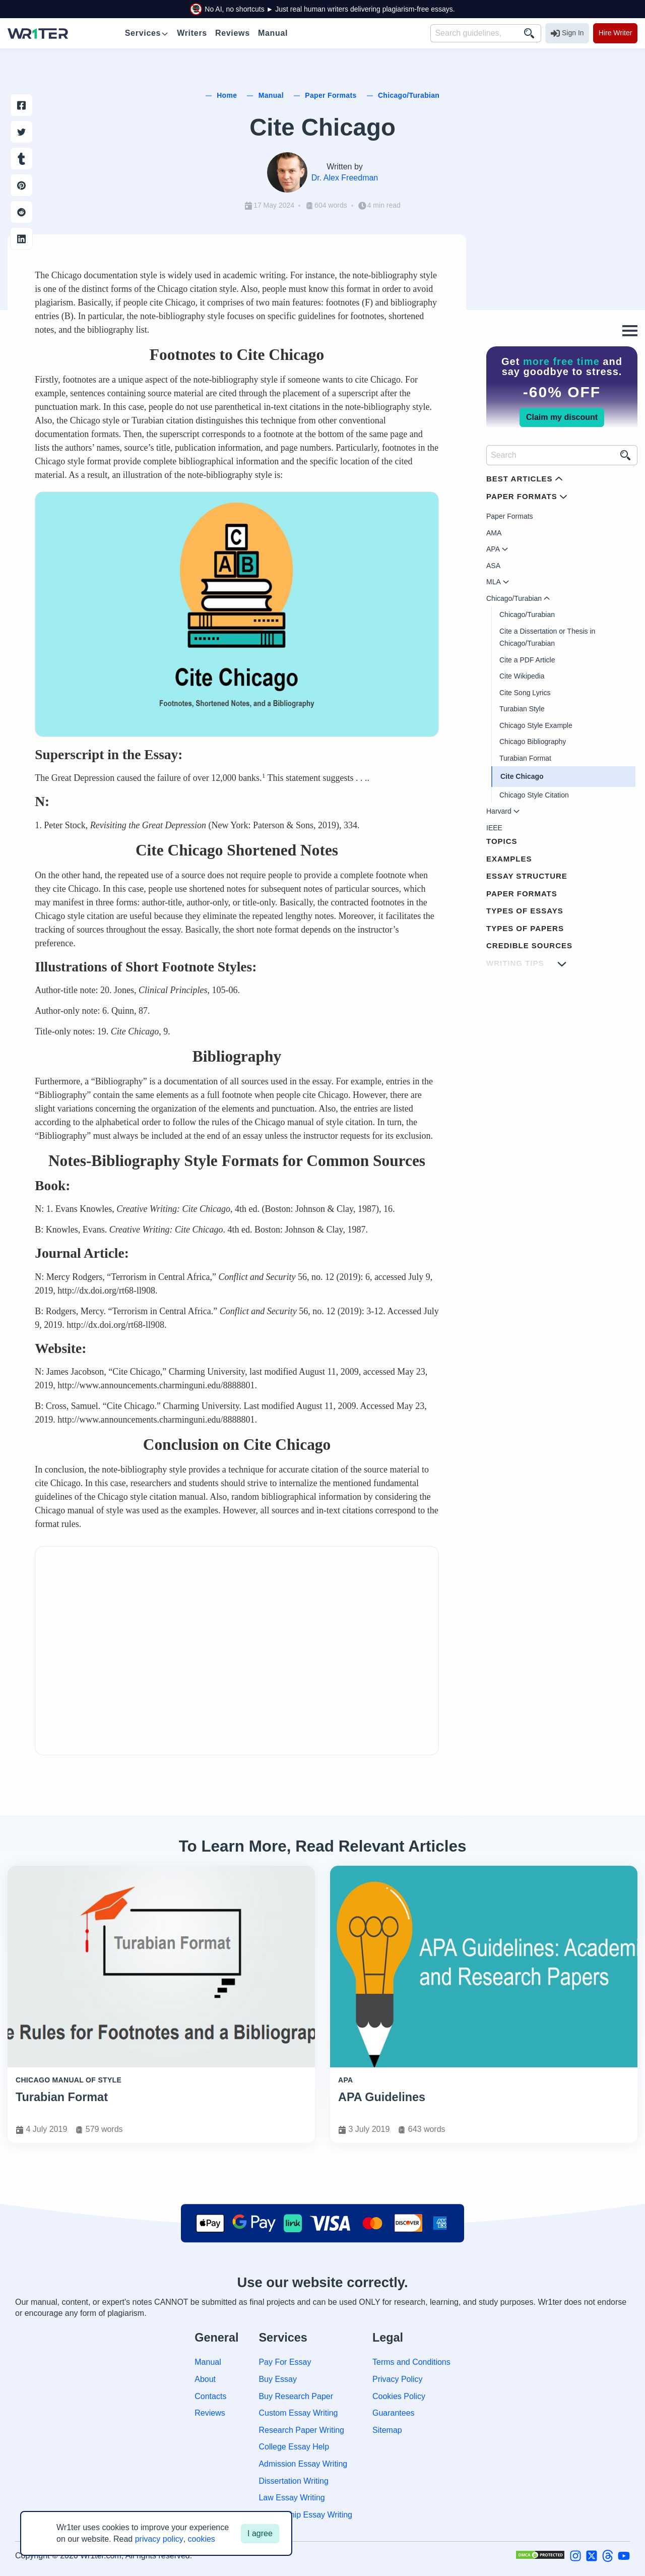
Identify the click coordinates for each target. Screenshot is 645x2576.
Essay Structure (526, 876)
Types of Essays (524, 910)
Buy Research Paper (296, 2396)
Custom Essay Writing (298, 2413)
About (205, 2379)
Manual (208, 2362)
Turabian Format (525, 758)
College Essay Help (294, 2446)
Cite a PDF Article (527, 660)
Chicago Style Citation (534, 795)
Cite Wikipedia (521, 676)
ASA (493, 566)
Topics (502, 841)
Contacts (210, 2396)
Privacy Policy (397, 2379)
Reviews (210, 2413)
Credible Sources (529, 945)
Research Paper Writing (301, 2430)
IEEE (494, 828)
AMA (493, 533)
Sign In (567, 33)
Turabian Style (522, 709)
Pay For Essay (285, 2362)
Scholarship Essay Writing (305, 2514)
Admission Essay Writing (303, 2464)
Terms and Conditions (411, 2362)
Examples (509, 858)
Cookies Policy (398, 2396)
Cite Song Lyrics (524, 693)
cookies (201, 2539)
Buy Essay (278, 2379)
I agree (260, 2533)
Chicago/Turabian (527, 614)
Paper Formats (509, 516)
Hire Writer (615, 33)
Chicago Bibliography (532, 742)
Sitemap (387, 2430)
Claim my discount (562, 417)
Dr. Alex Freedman (344, 177)
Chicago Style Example (535, 725)
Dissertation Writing (293, 2481)
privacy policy (159, 2539)
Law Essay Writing (292, 2497)
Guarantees (393, 2413)
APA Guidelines (381, 2097)
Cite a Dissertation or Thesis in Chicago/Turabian (547, 637)
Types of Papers (525, 928)
